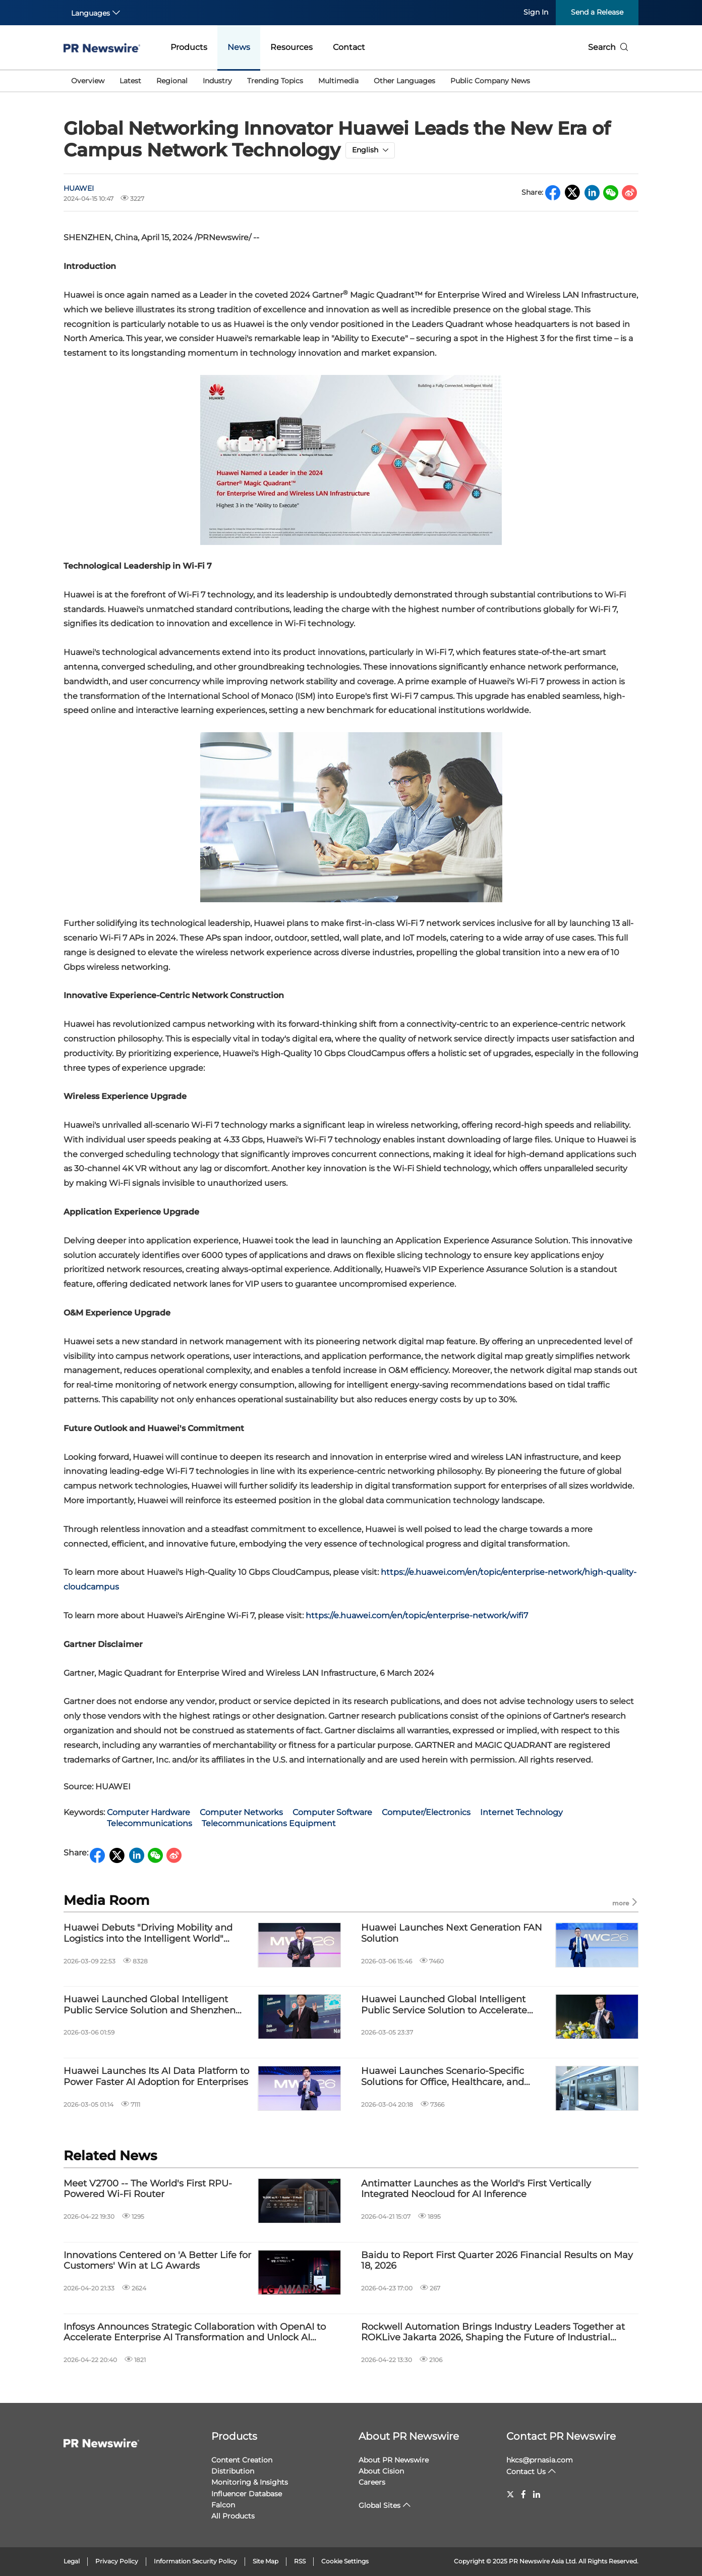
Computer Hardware (148, 1812)
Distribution (232, 2471)
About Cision (381, 2471)
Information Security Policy (195, 2561)
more (625, 1902)
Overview (87, 80)
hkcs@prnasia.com (539, 2459)
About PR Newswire (409, 2436)
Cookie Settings (345, 2561)
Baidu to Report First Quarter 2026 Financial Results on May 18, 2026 (497, 2261)
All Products (233, 2515)
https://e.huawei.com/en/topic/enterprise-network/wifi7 (417, 1615)
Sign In (535, 12)
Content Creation (241, 2459)
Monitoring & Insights (249, 2482)
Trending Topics (275, 80)
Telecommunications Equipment (269, 1823)
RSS (300, 2561)
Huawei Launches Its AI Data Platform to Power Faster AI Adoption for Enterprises (156, 2077)
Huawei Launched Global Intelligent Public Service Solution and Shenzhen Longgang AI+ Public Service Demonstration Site (150, 2005)
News (238, 47)
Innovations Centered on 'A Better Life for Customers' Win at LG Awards (157, 2261)
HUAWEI (79, 188)
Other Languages (404, 80)
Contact (349, 47)
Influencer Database (246, 2493)
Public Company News (490, 80)
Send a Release (597, 12)
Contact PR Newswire (561, 2436)
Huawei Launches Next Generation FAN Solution (451, 1933)
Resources (291, 47)
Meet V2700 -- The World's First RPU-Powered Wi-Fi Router (148, 2189)
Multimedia (338, 80)
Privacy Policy (116, 2561)
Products (188, 47)
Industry (217, 80)
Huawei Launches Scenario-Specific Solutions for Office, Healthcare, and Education (442, 2077)
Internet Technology (521, 1812)
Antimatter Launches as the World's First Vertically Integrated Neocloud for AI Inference (476, 2189)
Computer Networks (241, 1812)
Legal (72, 2561)
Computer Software (332, 1812)
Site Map (265, 2561)
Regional (172, 80)
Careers (372, 2482)
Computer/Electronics (426, 1812)
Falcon (223, 2504)
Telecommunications (149, 1823)
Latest (130, 80)
